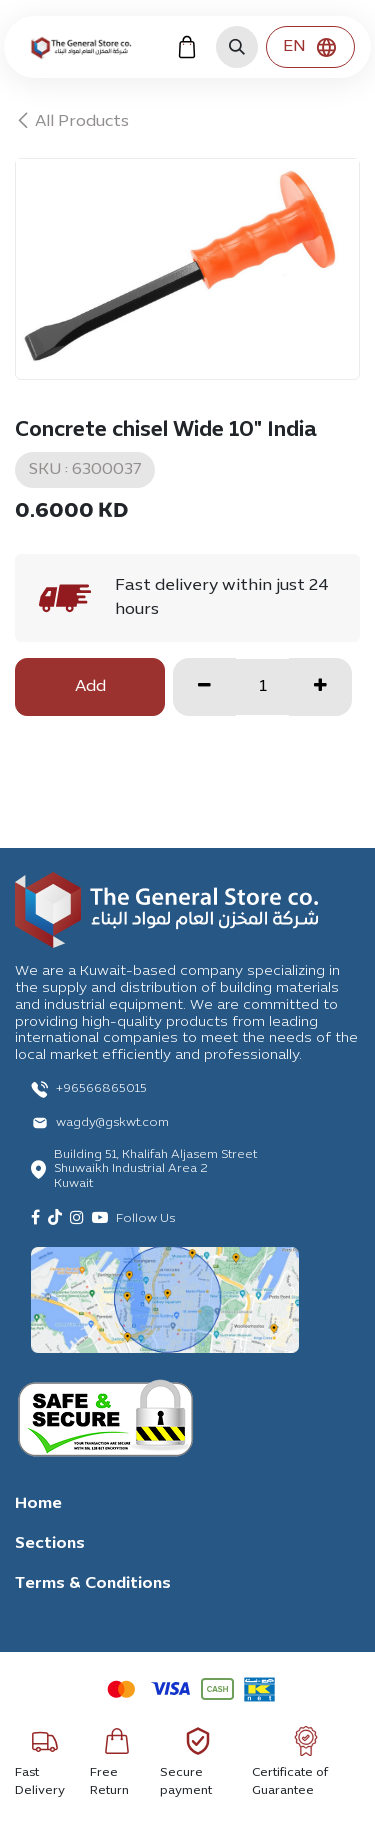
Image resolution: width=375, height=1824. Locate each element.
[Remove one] (204, 687)
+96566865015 (101, 1089)
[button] (237, 47)
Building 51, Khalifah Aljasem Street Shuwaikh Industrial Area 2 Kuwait (155, 1169)
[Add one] (320, 687)
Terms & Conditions (93, 1584)
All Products (72, 122)
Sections (50, 1544)
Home (38, 1504)
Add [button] (90, 687)
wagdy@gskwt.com (112, 1123)
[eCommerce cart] (187, 47)
